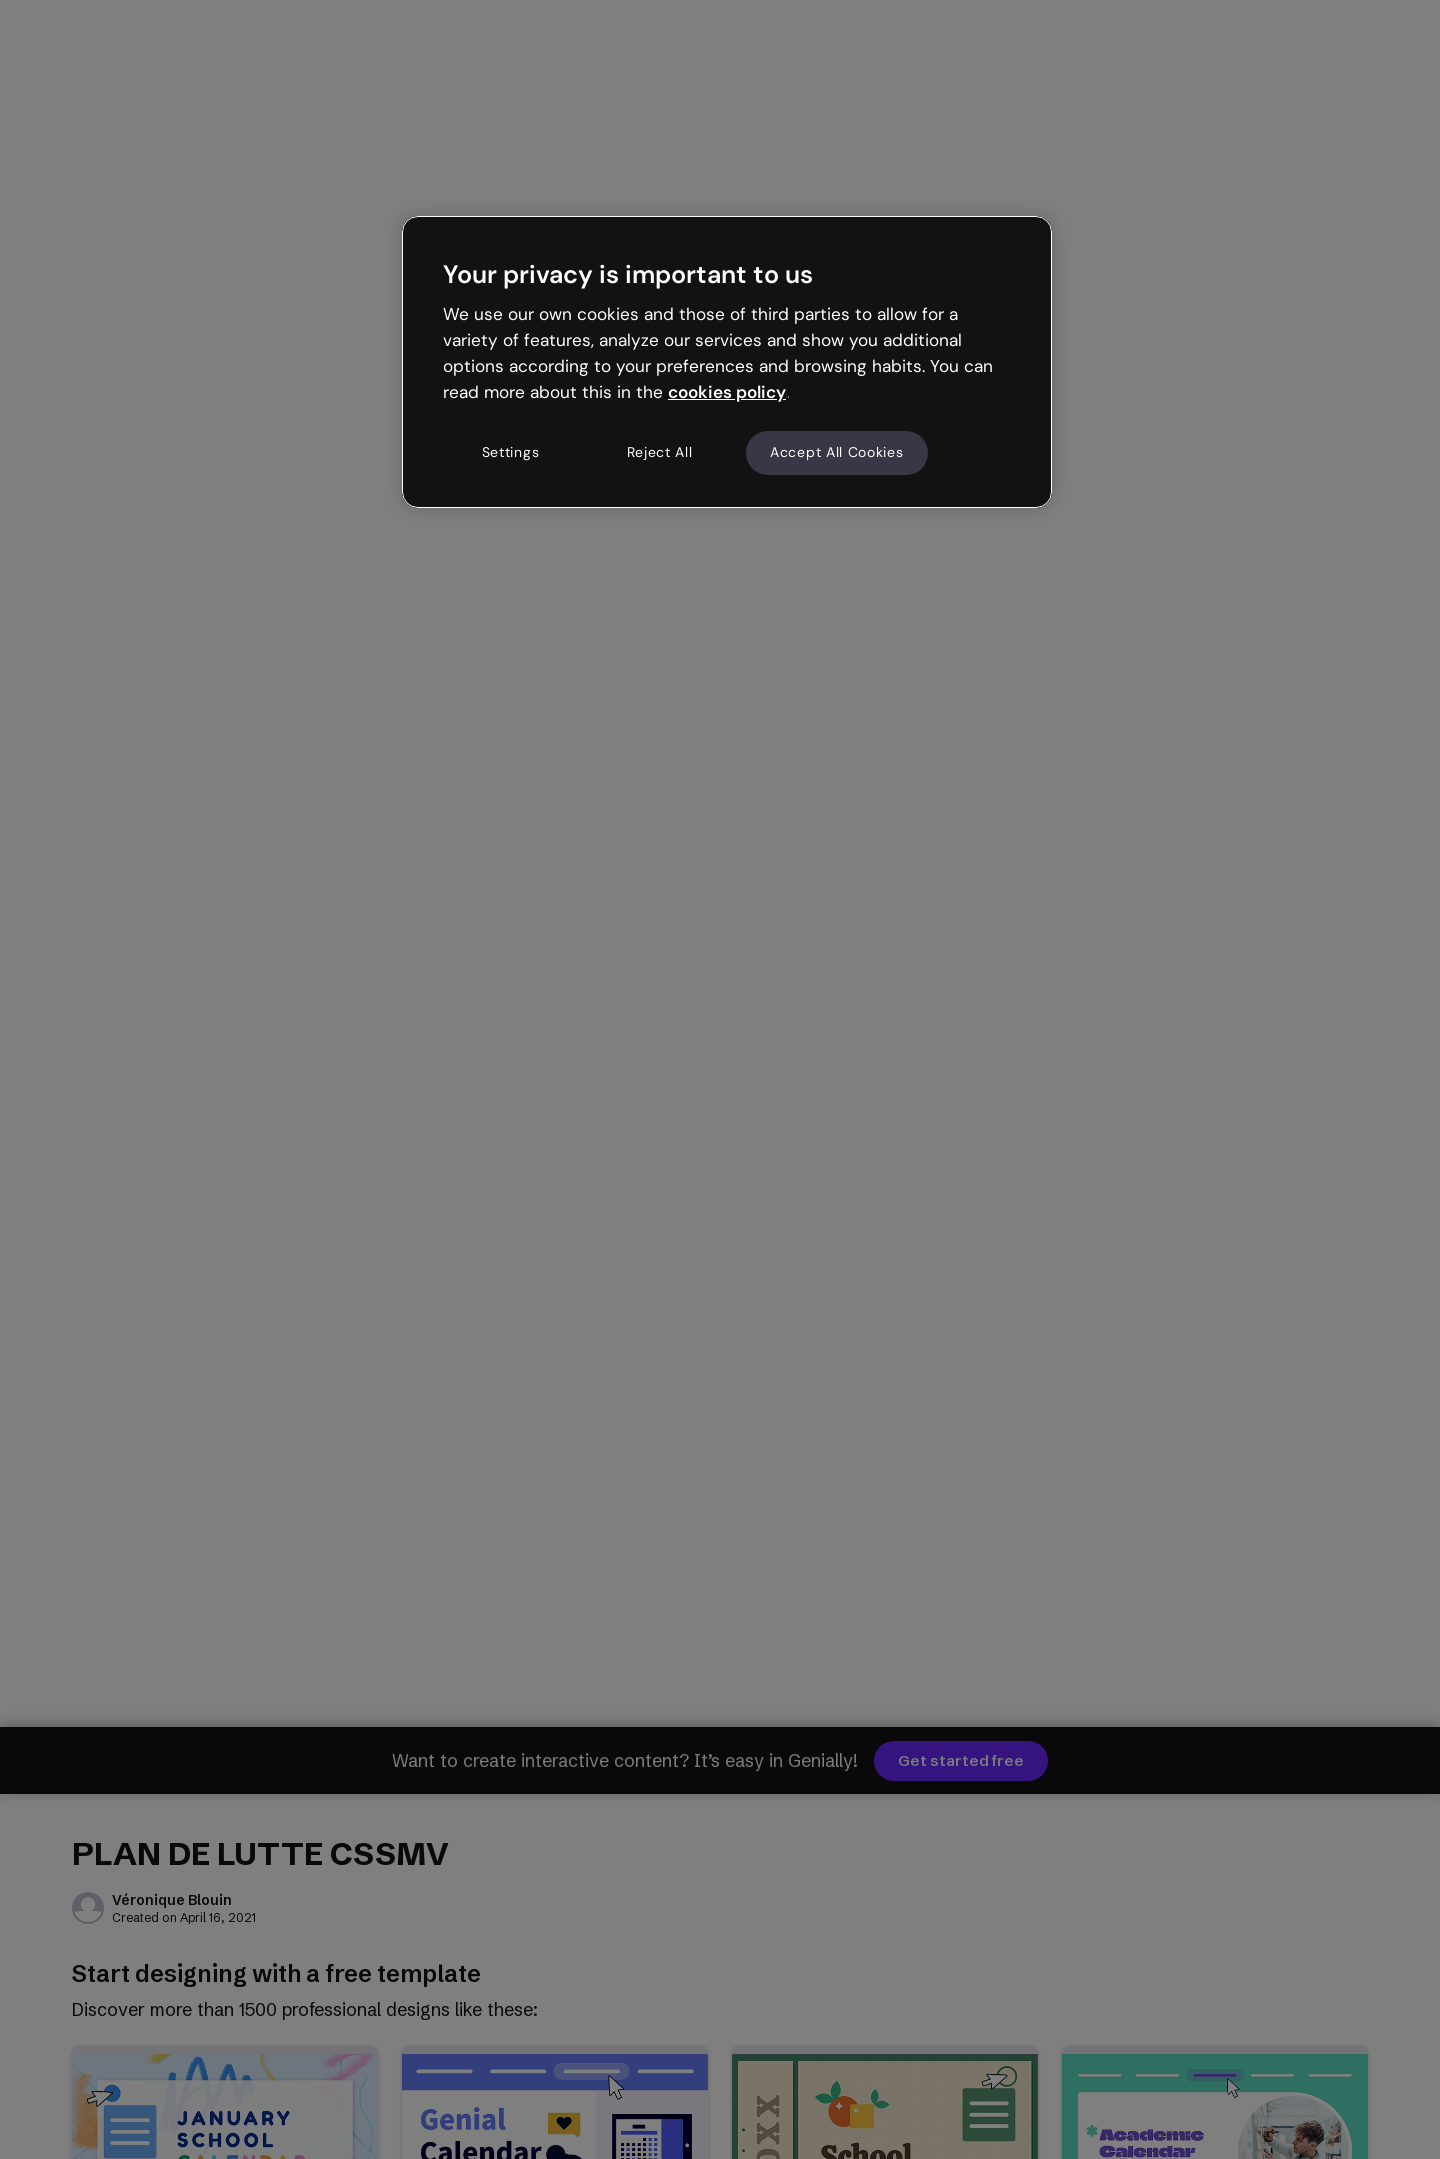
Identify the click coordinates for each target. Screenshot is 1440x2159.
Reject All (660, 452)
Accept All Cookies (837, 452)
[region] (727, 362)
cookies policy (727, 392)
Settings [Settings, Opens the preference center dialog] (511, 452)
